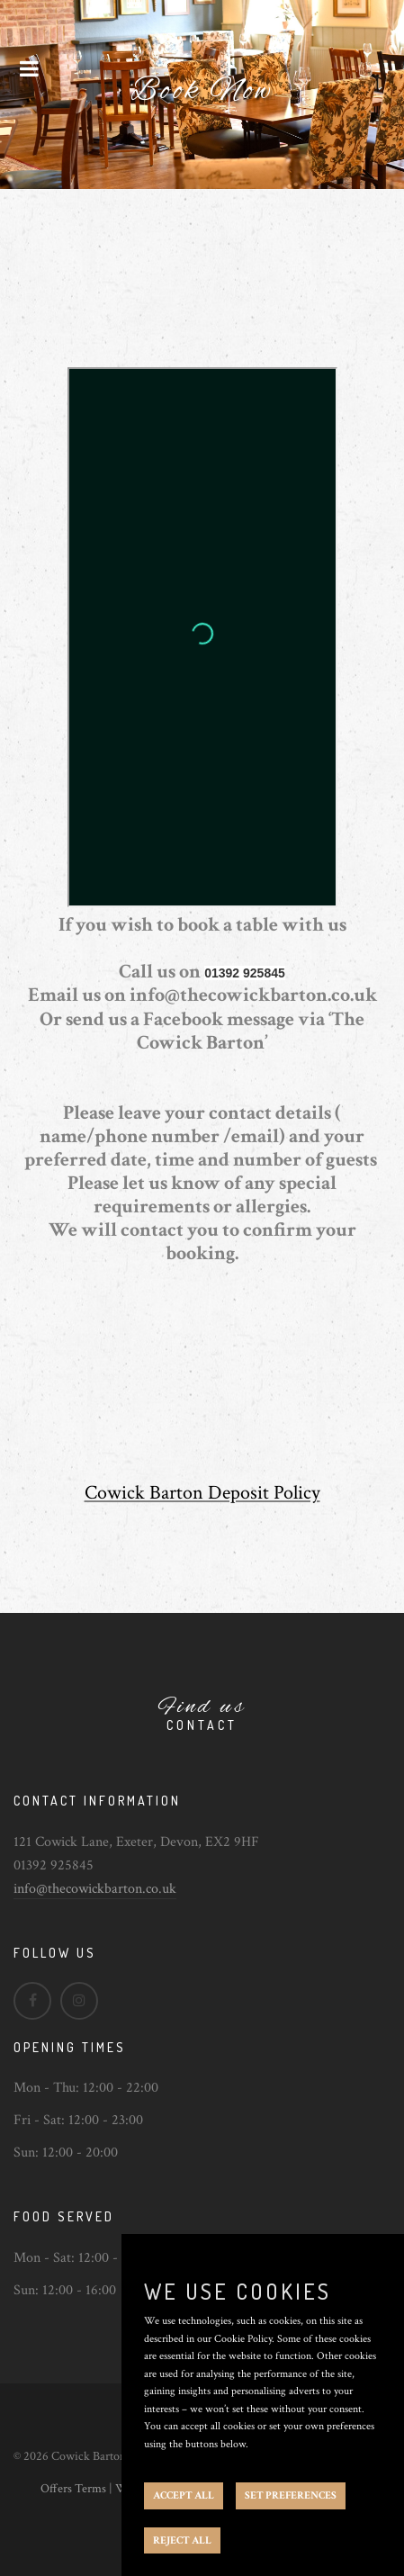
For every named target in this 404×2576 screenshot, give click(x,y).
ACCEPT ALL (183, 2495)
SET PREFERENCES (291, 2495)
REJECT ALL (182, 2540)
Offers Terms (73, 2489)
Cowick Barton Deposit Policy (202, 1493)
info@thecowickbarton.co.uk (94, 1888)
